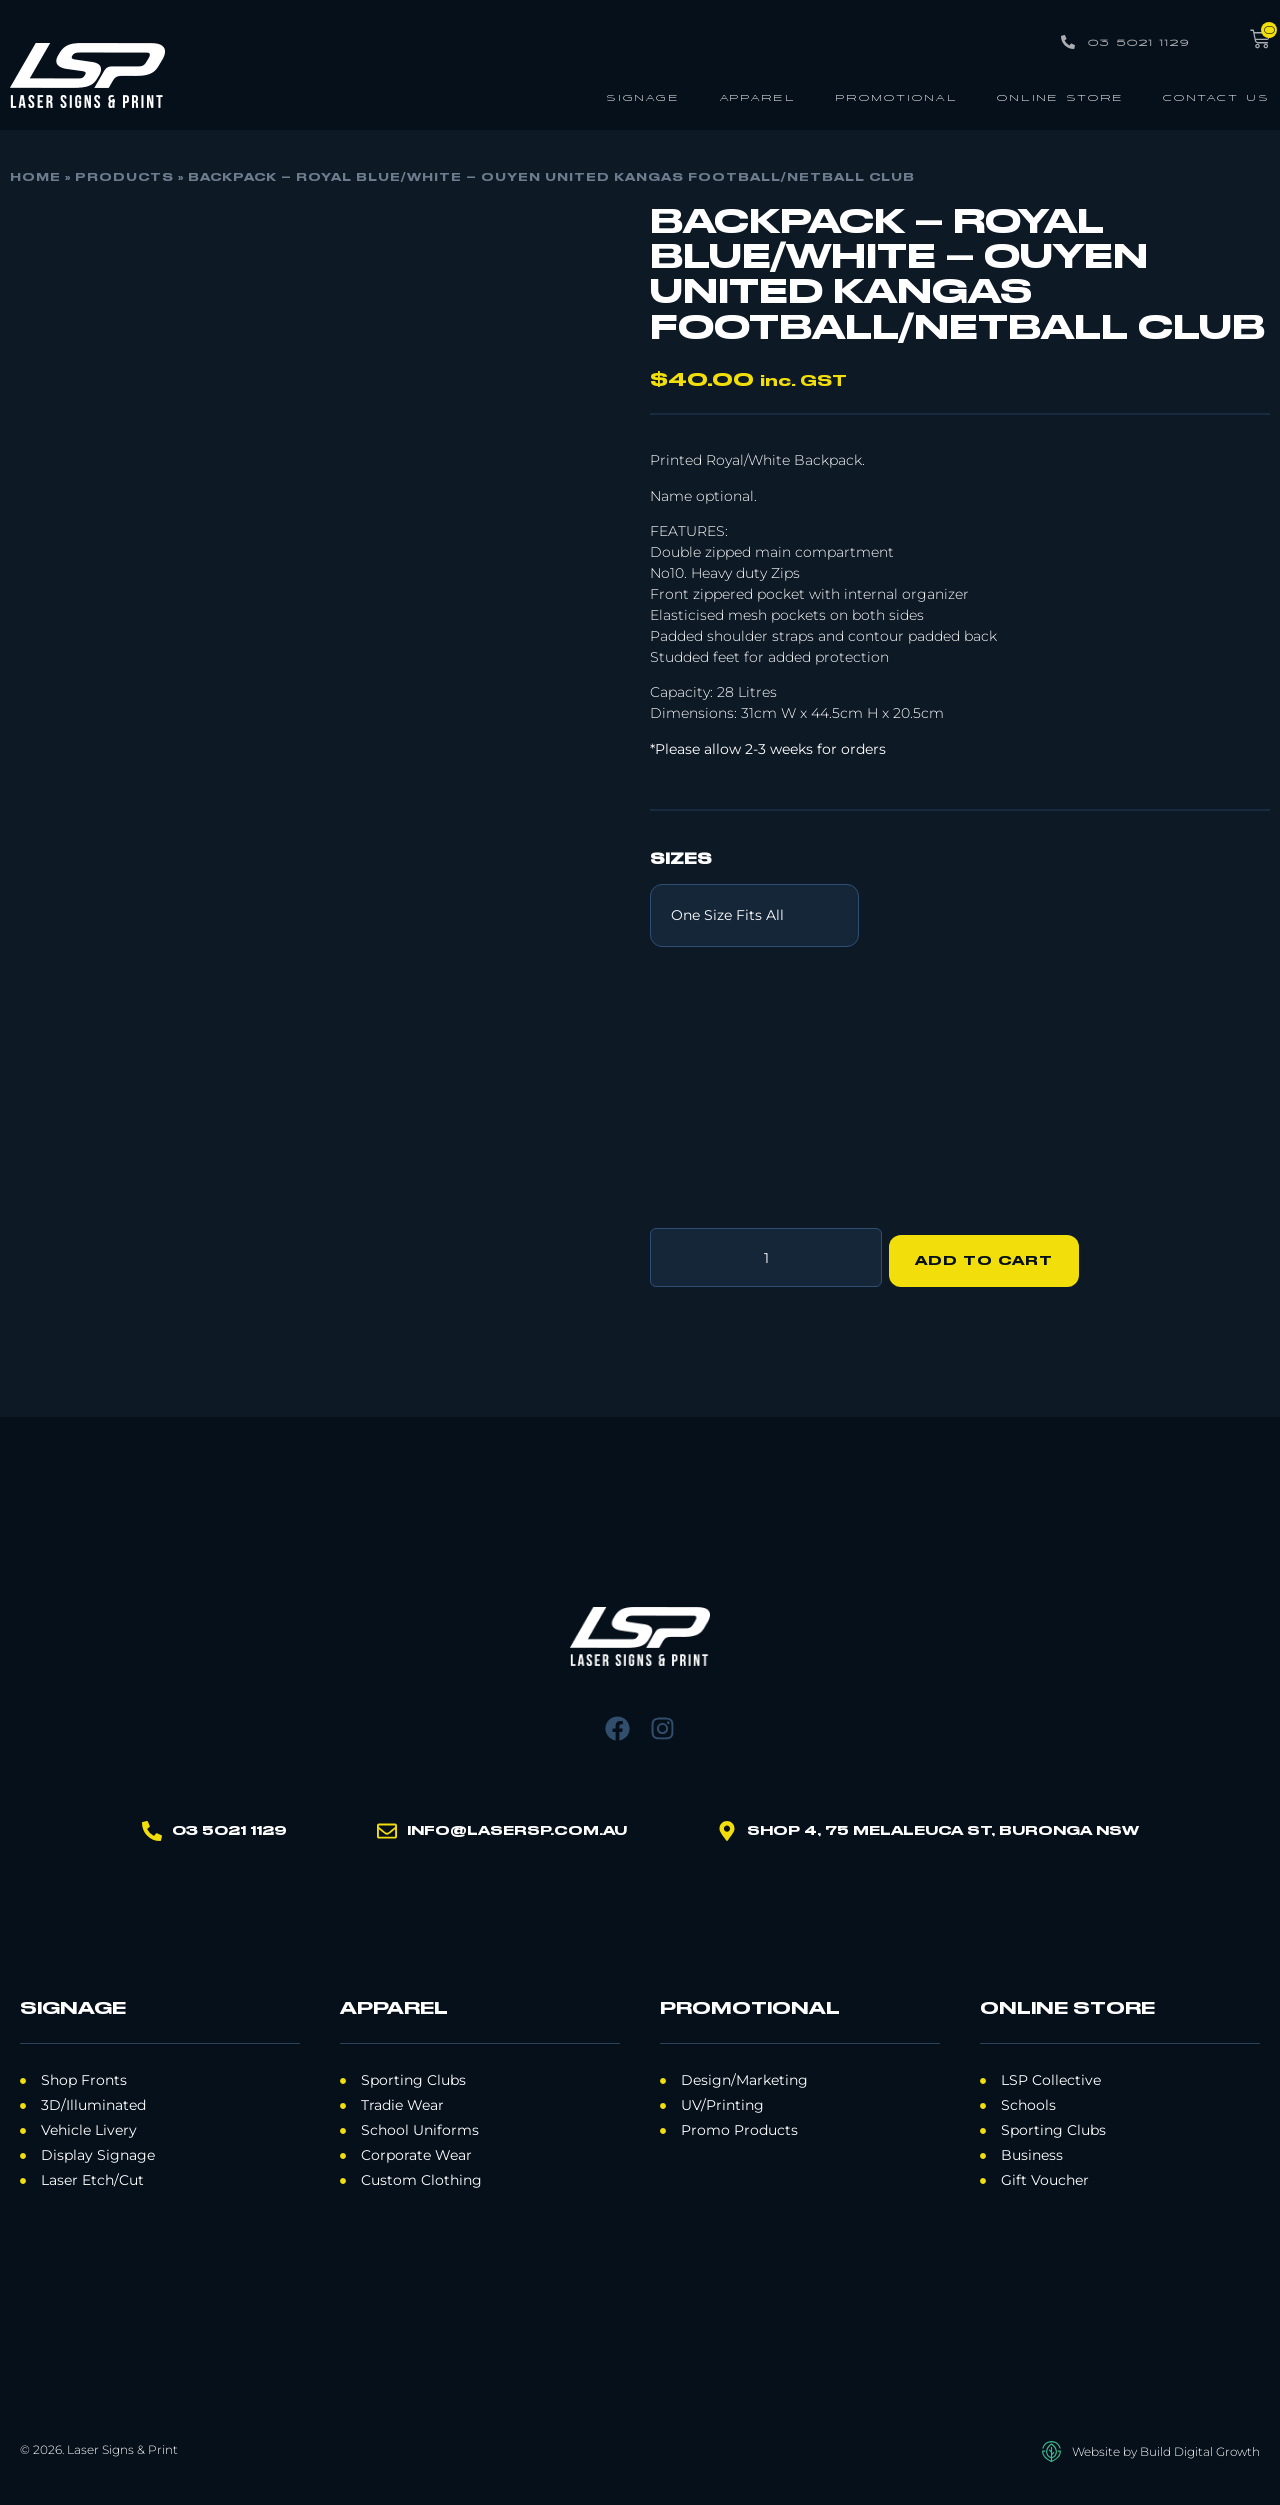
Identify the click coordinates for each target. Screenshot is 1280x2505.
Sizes (681, 860)
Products (124, 178)
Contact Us (1216, 96)
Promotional (896, 96)
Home (35, 178)
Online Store (1060, 96)
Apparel (757, 96)
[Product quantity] (766, 1254)
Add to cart (991, 1254)
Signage (643, 96)
